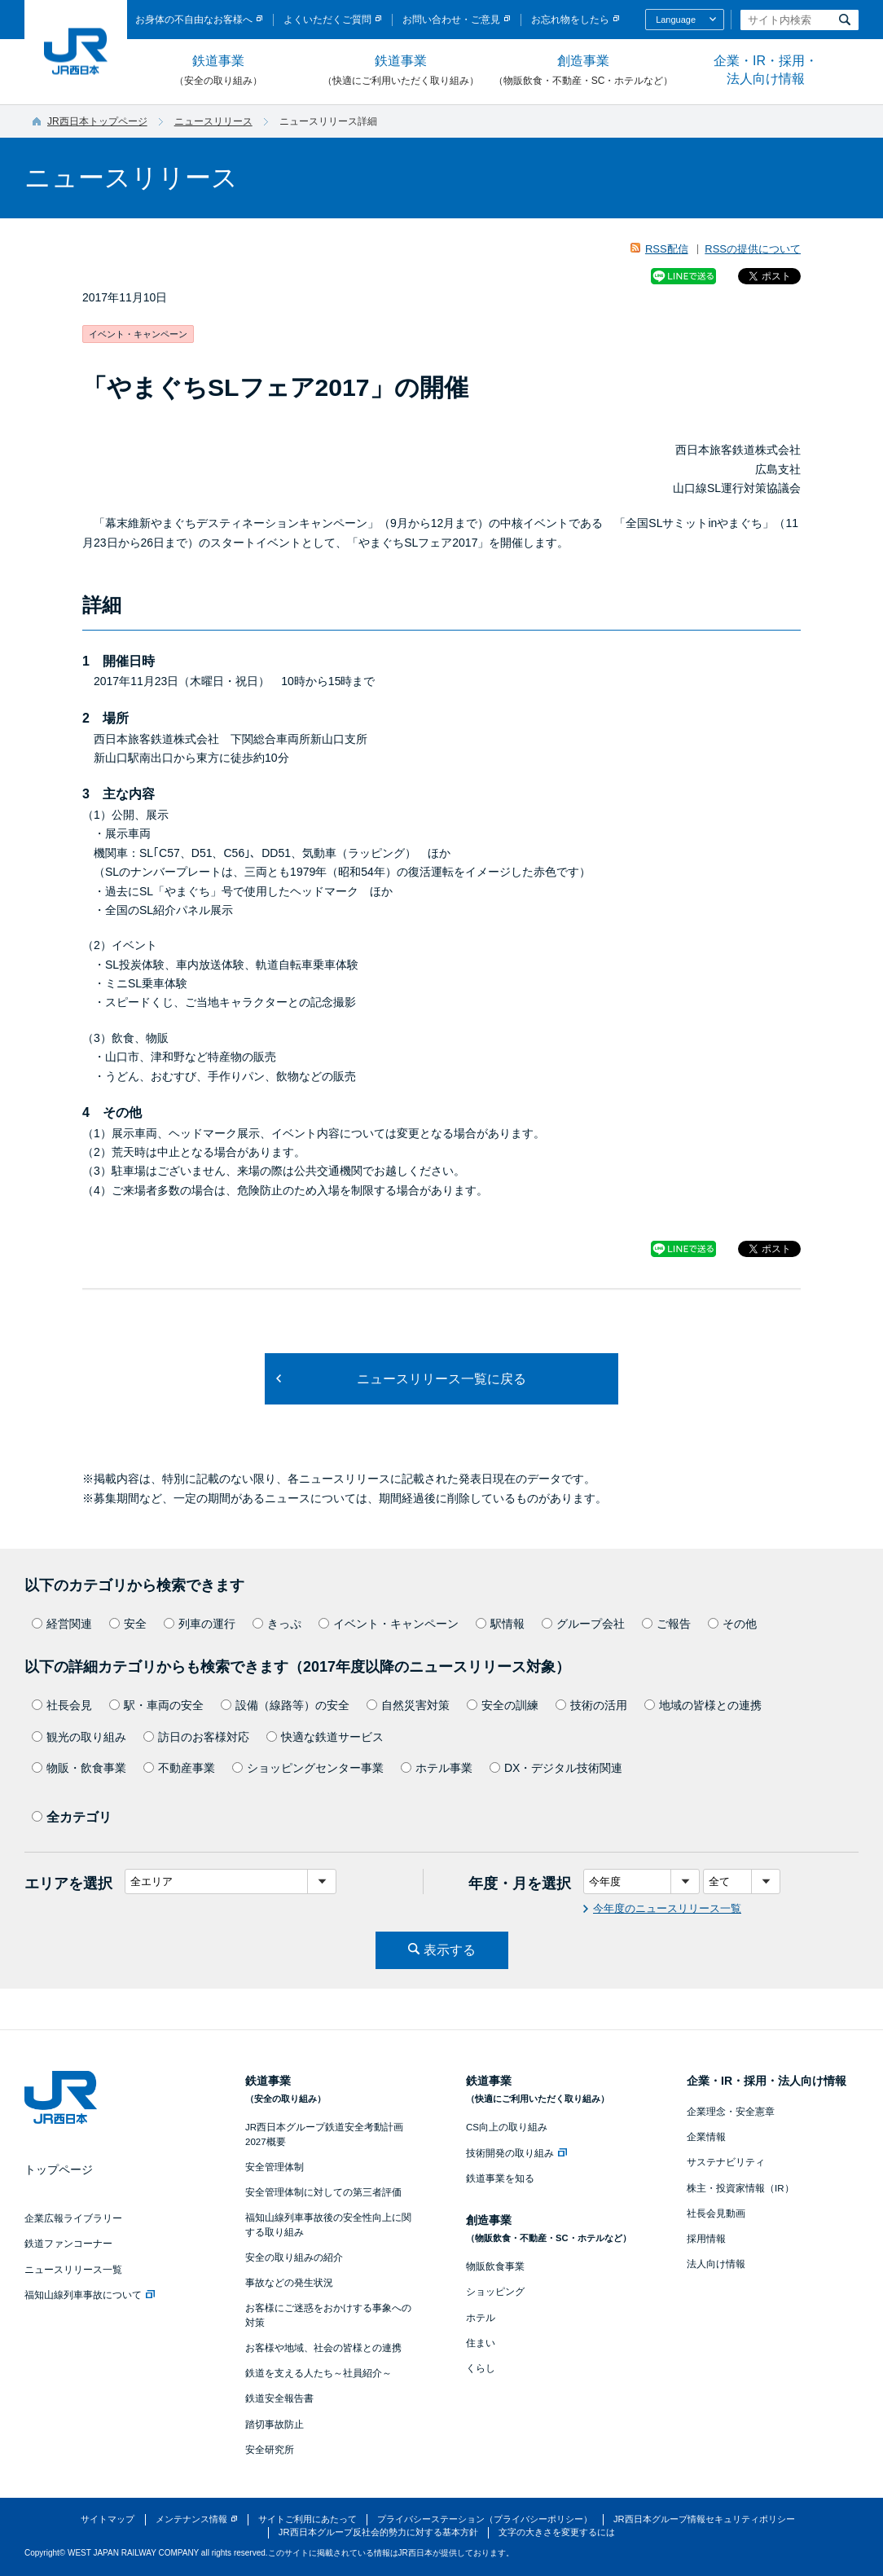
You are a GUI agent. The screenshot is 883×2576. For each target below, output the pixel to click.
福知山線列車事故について (89, 2295)
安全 (128, 1623)
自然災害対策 (408, 1705)
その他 (732, 1623)
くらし (480, 2368)
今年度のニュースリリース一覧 (667, 1908)
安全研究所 (269, 2450)
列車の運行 (199, 1623)
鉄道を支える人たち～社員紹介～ (318, 2373)
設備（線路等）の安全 (285, 1705)
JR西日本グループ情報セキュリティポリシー (704, 2519)
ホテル (480, 2318)
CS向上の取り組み (506, 2127)
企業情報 (706, 2137)
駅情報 (500, 1623)
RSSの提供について (753, 249)
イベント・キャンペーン (388, 1623)
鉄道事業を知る (500, 2178)
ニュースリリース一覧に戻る (441, 1379)
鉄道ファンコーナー (68, 2244)
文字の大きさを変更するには (557, 2532)
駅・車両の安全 (156, 1705)
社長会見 (62, 1705)
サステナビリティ (726, 2162)
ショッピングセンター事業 (308, 1767)
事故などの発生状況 (289, 2283)
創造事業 (583, 71)
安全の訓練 (502, 1705)
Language (676, 19)
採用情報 (706, 2239)
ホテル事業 (436, 1767)
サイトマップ (107, 2519)
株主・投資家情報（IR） (740, 2188)
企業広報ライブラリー (73, 2218)
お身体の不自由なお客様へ (194, 19)
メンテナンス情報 (191, 2519)
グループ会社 (583, 1623)
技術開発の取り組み (516, 2153)
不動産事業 (179, 1767)
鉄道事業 (218, 71)
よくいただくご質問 (327, 19)
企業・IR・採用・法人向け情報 (766, 70)
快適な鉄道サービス (325, 1736)
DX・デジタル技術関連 (556, 1767)
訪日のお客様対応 (196, 1736)
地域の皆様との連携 (703, 1705)
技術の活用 (591, 1705)
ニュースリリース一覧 (73, 2270)
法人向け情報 (716, 2264)
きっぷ (277, 1623)
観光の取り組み (79, 1736)
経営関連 (62, 1623)
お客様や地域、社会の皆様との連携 (323, 2348)
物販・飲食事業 (79, 1767)
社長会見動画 (716, 2213)
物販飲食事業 (495, 2266)
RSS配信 (666, 249)
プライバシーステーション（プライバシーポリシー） (484, 2519)
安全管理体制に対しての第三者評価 (323, 2192)
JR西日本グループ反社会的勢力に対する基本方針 (378, 2532)
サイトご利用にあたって (307, 2519)
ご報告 (666, 1623)
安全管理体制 (274, 2167)
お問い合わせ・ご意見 (451, 19)
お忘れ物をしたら (570, 19)
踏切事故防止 (274, 2424)
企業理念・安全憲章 (731, 2112)
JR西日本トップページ (97, 121)
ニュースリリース (213, 121)
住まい (480, 2343)
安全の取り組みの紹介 (294, 2257)
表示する (450, 1950)
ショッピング (495, 2292)
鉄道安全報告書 (279, 2398)
